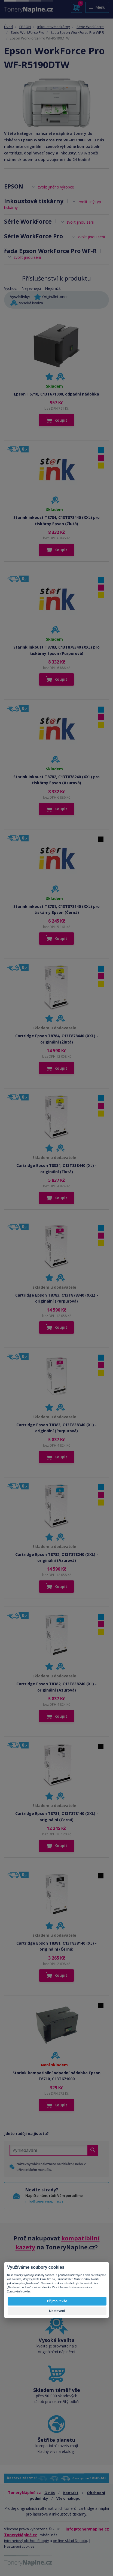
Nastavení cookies (19, 2546)
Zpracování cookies (18, 2291)
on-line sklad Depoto (70, 2540)
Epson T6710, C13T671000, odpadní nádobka (56, 394)
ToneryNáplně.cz (20, 2534)
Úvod (8, 26)
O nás (49, 2492)
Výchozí (10, 288)
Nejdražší (53, 288)
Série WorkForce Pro (27, 32)
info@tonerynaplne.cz (44, 2201)
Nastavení (57, 2311)
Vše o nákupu (68, 2498)
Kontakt (70, 2492)
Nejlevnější (31, 288)
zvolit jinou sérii (80, 222)
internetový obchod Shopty (26, 2540)
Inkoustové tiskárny (53, 26)
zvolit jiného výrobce (56, 187)
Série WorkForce (90, 26)
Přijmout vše (57, 2301)
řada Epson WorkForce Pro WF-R (77, 32)
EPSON (25, 26)
